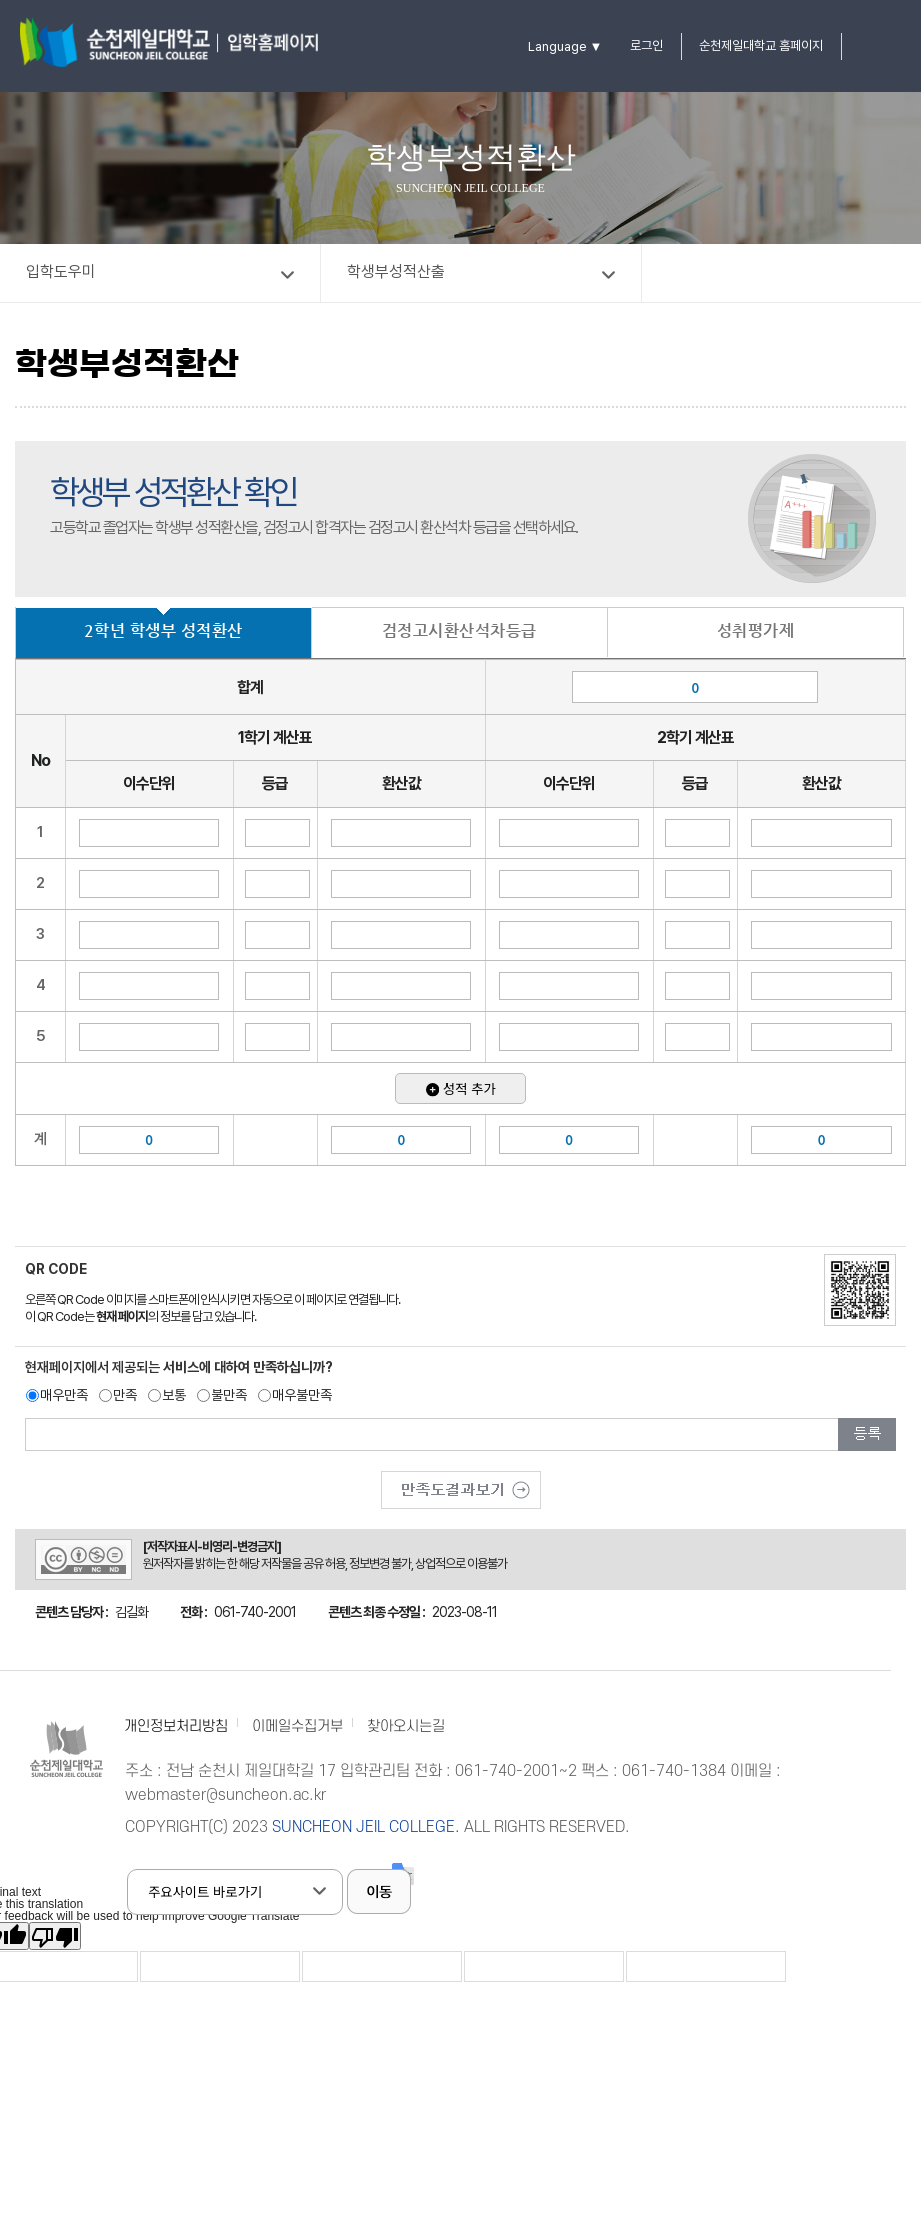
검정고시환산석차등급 (459, 630)
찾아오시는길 (406, 1726)
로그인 (646, 45)
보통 (174, 1395)
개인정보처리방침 (176, 1726)
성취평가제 (756, 630)
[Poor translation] (55, 1936)
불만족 (229, 1395)
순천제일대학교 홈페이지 (761, 45)
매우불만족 (302, 1395)
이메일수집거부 (297, 1726)
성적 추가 (461, 1088)
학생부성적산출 (396, 271)
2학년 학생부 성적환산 (163, 630)
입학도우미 (61, 271)
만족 (125, 1395)
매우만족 (64, 1395)
